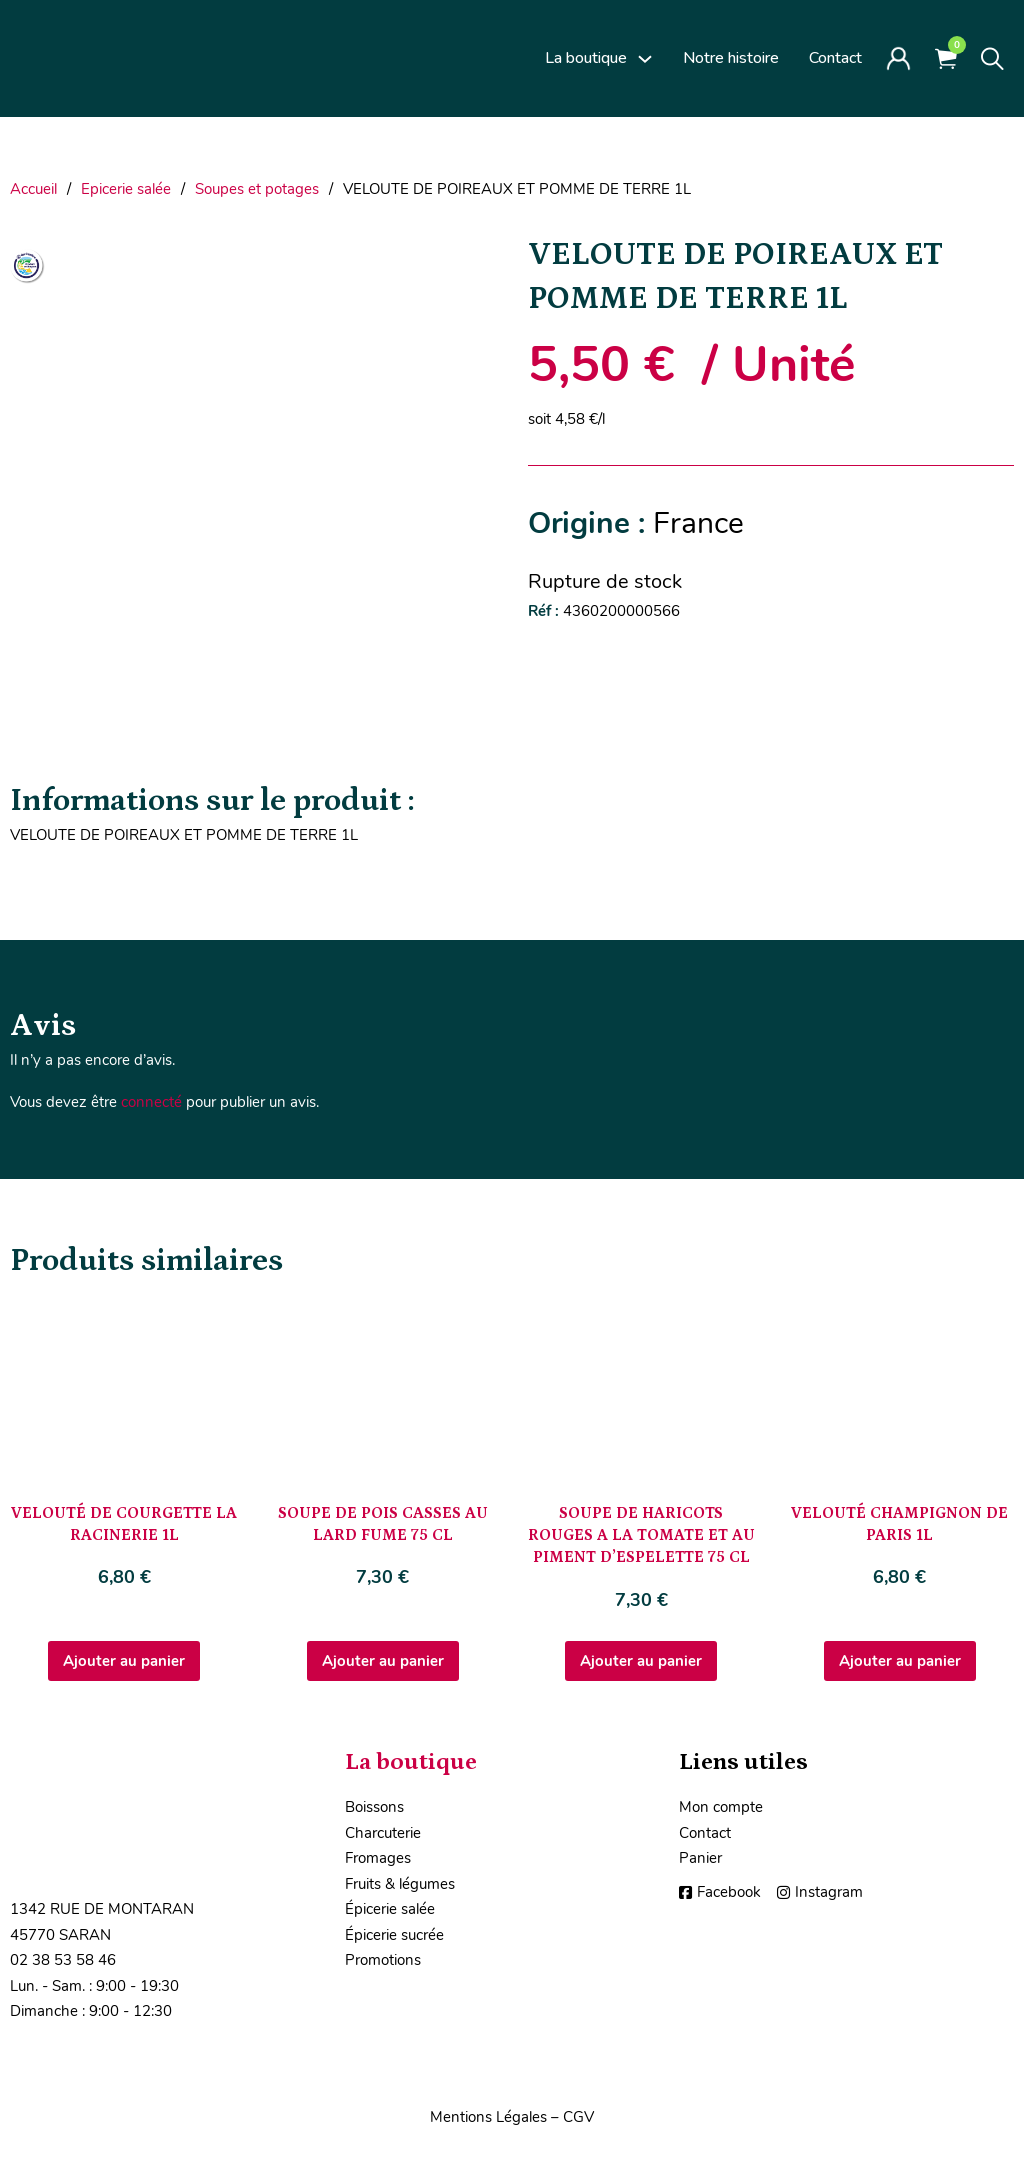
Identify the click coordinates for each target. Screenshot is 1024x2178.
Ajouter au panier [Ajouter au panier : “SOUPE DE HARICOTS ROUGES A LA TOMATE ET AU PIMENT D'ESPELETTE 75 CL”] (641, 1661)
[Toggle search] (992, 59)
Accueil (33, 189)
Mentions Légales (488, 2117)
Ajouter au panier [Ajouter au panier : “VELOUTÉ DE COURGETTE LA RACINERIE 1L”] (124, 1661)
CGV (578, 2117)
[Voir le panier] (946, 58)
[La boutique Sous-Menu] (645, 59)
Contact (835, 58)
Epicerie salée (126, 189)
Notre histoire (731, 58)
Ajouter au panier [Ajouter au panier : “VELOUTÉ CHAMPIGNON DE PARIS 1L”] (900, 1661)
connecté (151, 1102)
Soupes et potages (257, 189)
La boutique (586, 58)
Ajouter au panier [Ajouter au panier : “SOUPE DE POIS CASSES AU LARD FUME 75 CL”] (383, 1661)
